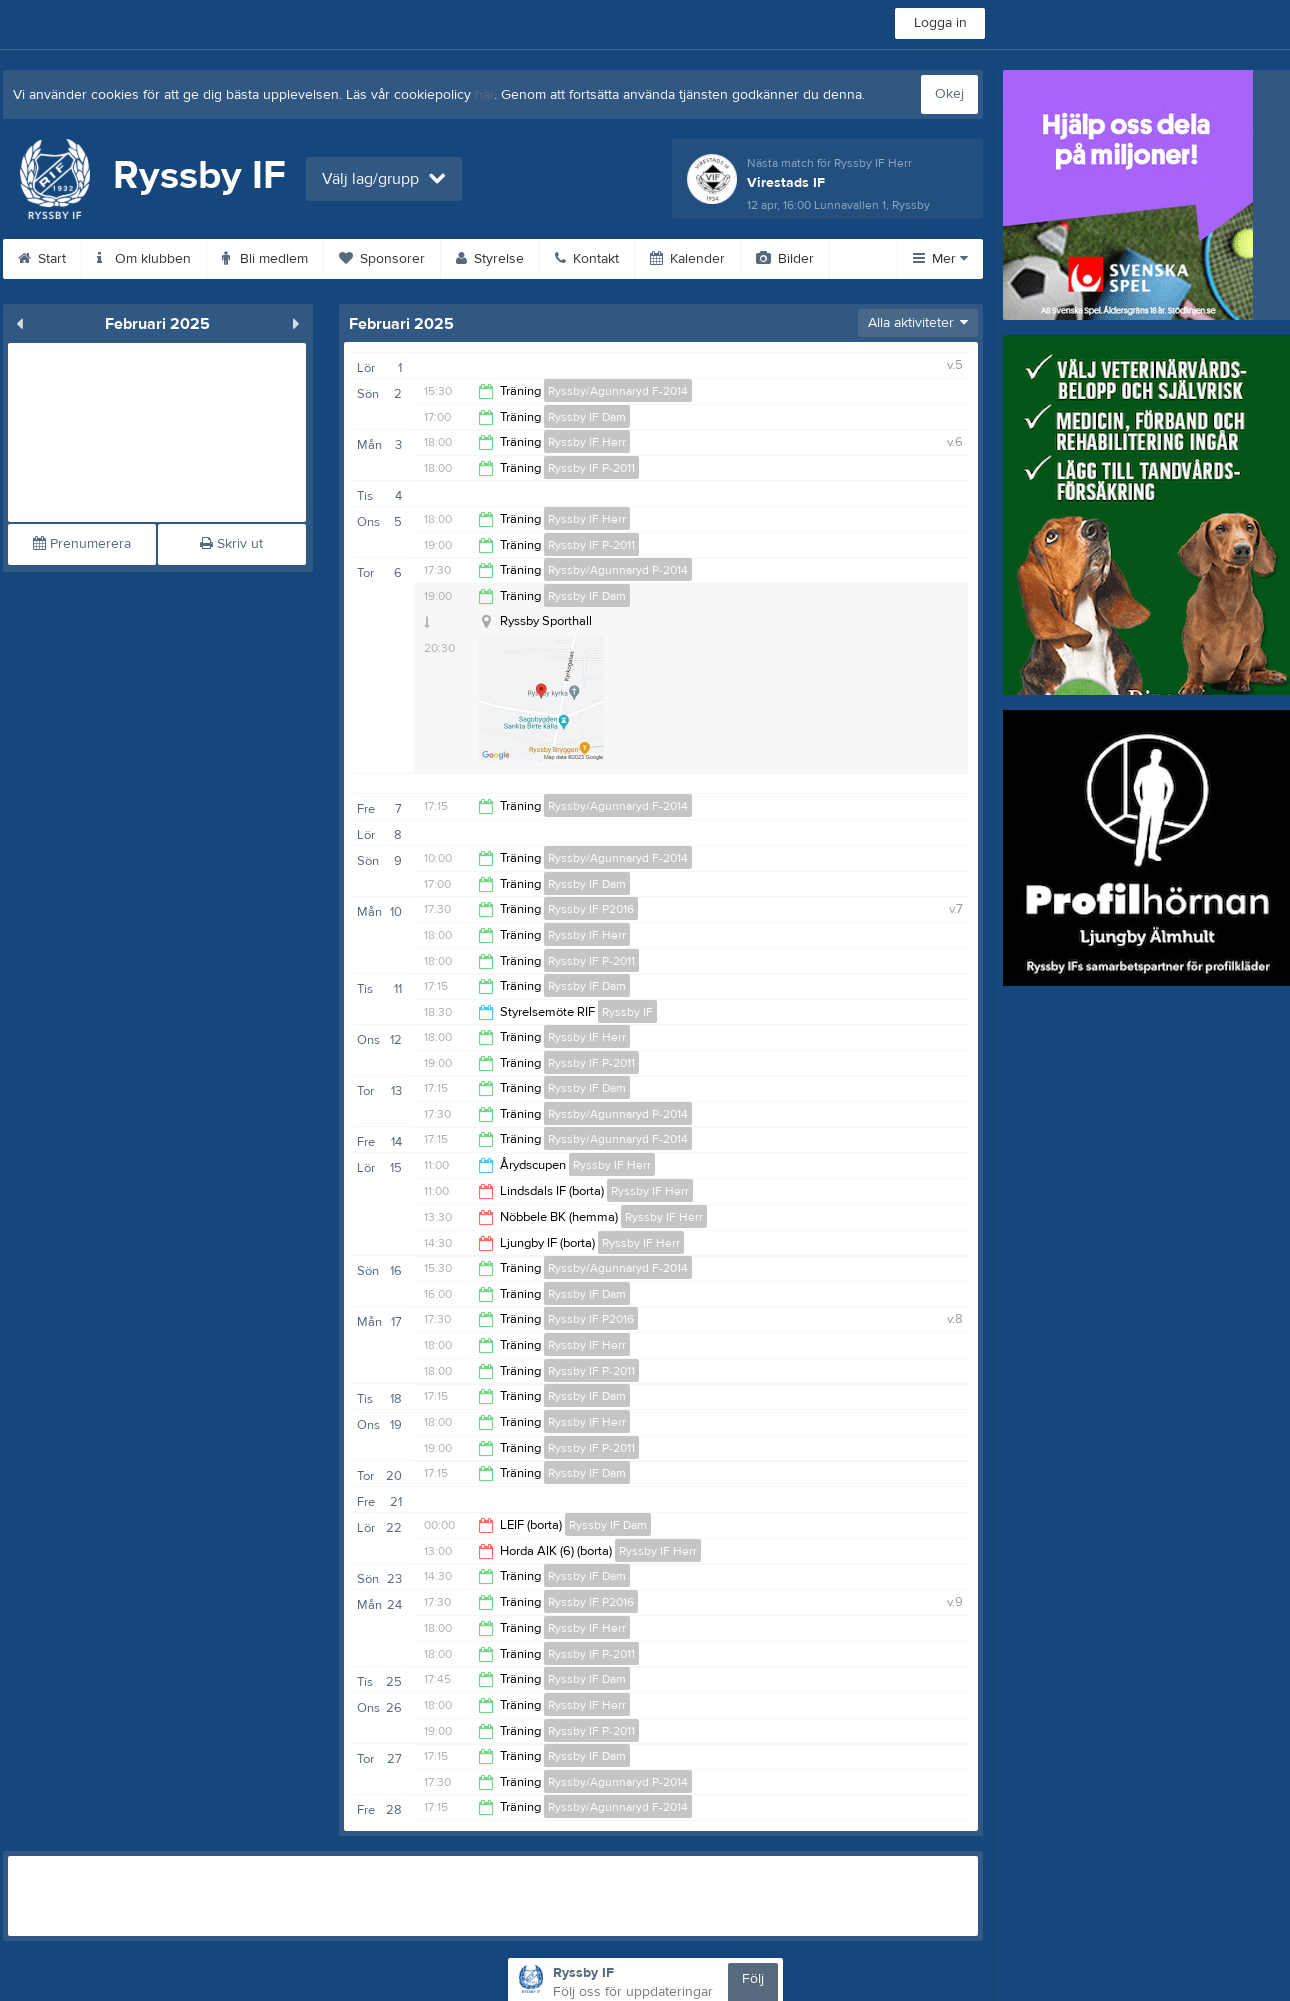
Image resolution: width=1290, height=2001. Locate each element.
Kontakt (587, 259)
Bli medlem (265, 259)
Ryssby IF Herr (587, 442)
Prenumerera (82, 544)
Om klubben (144, 259)
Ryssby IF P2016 (591, 909)
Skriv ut (231, 544)
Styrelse (490, 259)
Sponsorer (382, 259)
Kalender (687, 259)
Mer (940, 259)
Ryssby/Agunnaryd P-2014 (618, 570)
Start (42, 259)
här (484, 95)
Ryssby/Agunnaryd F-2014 (618, 391)
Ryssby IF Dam (587, 417)
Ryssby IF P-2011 (591, 468)
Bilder (785, 259)
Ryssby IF (627, 1012)
